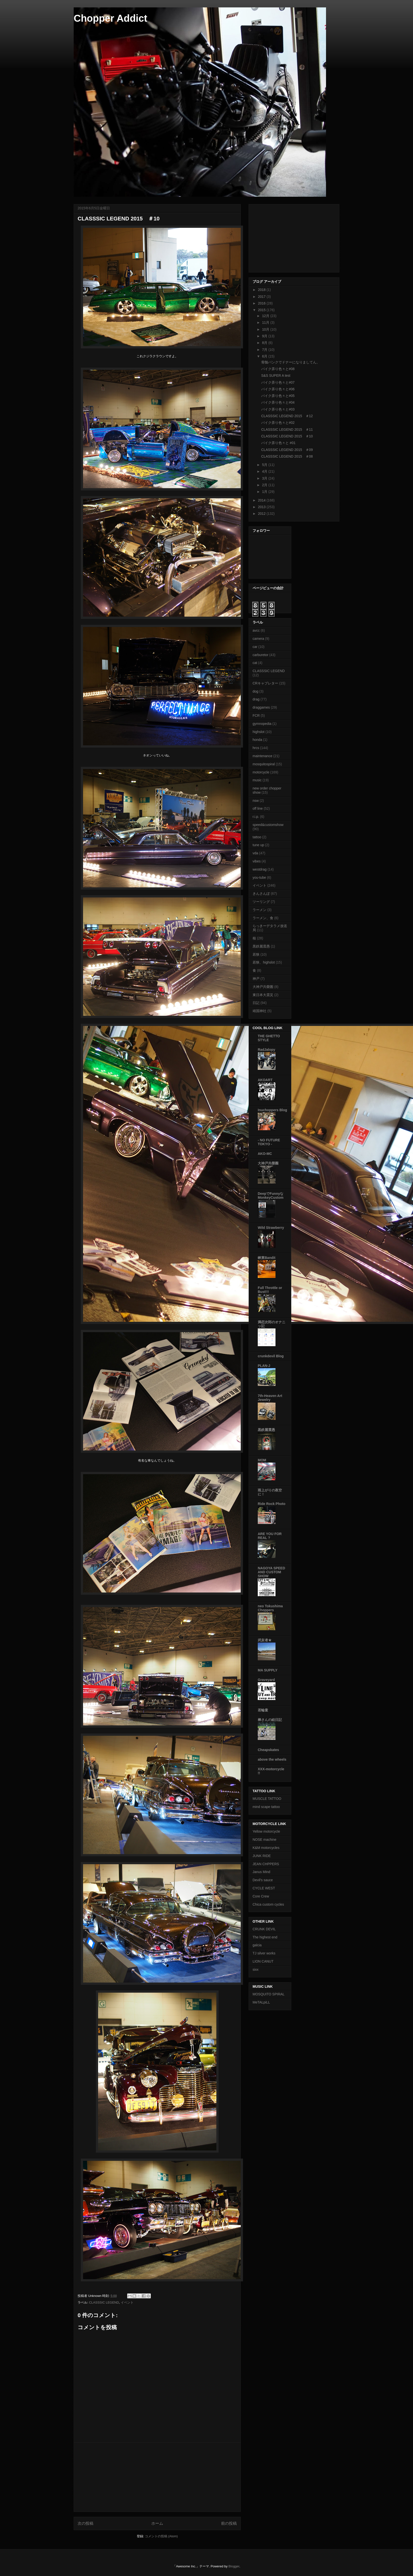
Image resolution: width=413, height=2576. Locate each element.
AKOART (265, 1080)
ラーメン (259, 910)
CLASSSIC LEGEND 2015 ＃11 (287, 429)
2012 (262, 514)
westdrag (260, 869)
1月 (265, 492)
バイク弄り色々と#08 (277, 369)
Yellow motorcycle (266, 1831)
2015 (262, 310)
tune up (258, 845)
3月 (265, 478)
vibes (257, 861)
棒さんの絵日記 (270, 1720)
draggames (261, 707)
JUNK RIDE (262, 1856)
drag (256, 699)
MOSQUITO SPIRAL (269, 1994)
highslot (258, 732)
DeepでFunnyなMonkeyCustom (270, 1195)
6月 (265, 356)
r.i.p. (256, 817)
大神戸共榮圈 (268, 1163)
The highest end (265, 1937)
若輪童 (263, 1710)
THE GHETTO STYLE (269, 1038)
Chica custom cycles (268, 1904)
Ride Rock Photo (271, 1504)
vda (255, 853)
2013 (262, 507)
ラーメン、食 (263, 918)
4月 (265, 471)
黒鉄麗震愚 (261, 946)
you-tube (259, 877)
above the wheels (272, 1759)
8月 (265, 343)
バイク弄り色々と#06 (279, 389)
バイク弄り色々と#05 (277, 396)
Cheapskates (268, 1750)
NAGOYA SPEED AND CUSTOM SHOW (271, 1572)
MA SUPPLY (267, 1670)
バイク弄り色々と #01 (278, 443)
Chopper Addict (110, 18)
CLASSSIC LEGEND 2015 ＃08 (287, 456)
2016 (262, 303)
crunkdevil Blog (271, 1356)
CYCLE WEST (264, 1888)
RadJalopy (266, 1050)
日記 (256, 1003)
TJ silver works (264, 1953)
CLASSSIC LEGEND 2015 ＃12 (287, 416)
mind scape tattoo (266, 1807)
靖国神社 (259, 1011)
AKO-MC (265, 1154)
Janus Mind (261, 1872)
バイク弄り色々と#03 (277, 409)
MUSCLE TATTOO (267, 1799)
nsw (256, 801)
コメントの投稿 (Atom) (161, 2536)
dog (255, 691)
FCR (256, 715)
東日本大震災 (263, 995)
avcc (256, 630)
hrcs (256, 748)
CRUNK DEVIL (264, 1929)
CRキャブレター (265, 683)
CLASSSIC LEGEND (104, 2302)
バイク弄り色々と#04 (277, 402)
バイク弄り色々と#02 (277, 423)
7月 (265, 350)
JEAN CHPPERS (266, 1864)
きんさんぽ (261, 893)
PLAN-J (264, 1366)
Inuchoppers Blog (272, 1110)
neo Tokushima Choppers (270, 1608)
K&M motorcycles (266, 1848)
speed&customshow (268, 825)
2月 (265, 485)
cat (255, 663)
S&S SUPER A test (275, 375)
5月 (265, 465)
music (257, 780)
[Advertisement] (157, 2477)
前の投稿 (229, 2523)
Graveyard (266, 1680)
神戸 (256, 979)
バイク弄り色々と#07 (277, 382)
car (255, 647)
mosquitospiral (264, 764)
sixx (255, 1969)
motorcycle (261, 772)
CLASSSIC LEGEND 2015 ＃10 (287, 436)
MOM (262, 1460)
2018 (262, 290)
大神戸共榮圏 (263, 987)
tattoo (257, 837)
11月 (266, 322)
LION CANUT (263, 1961)
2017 (262, 297)
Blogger (233, 2566)
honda (257, 740)
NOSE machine (264, 1840)
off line (258, 808)
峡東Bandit (266, 1258)
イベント (127, 2302)
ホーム (157, 2523)
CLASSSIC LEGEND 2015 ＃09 (287, 450)
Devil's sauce (263, 1880)
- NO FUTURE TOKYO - (269, 1142)
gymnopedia (262, 724)
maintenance (262, 756)
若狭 (256, 954)
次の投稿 (85, 2523)
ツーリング (261, 902)
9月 (265, 336)
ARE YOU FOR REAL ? (270, 1536)
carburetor (260, 655)
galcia (257, 1945)
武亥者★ (265, 1640)
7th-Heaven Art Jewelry (270, 1398)
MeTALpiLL (261, 2002)
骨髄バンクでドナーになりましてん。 (290, 362)
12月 (266, 316)
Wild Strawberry (271, 1228)
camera (258, 639)
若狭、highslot (264, 962)
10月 (266, 329)
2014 (262, 500)
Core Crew (261, 1896)
